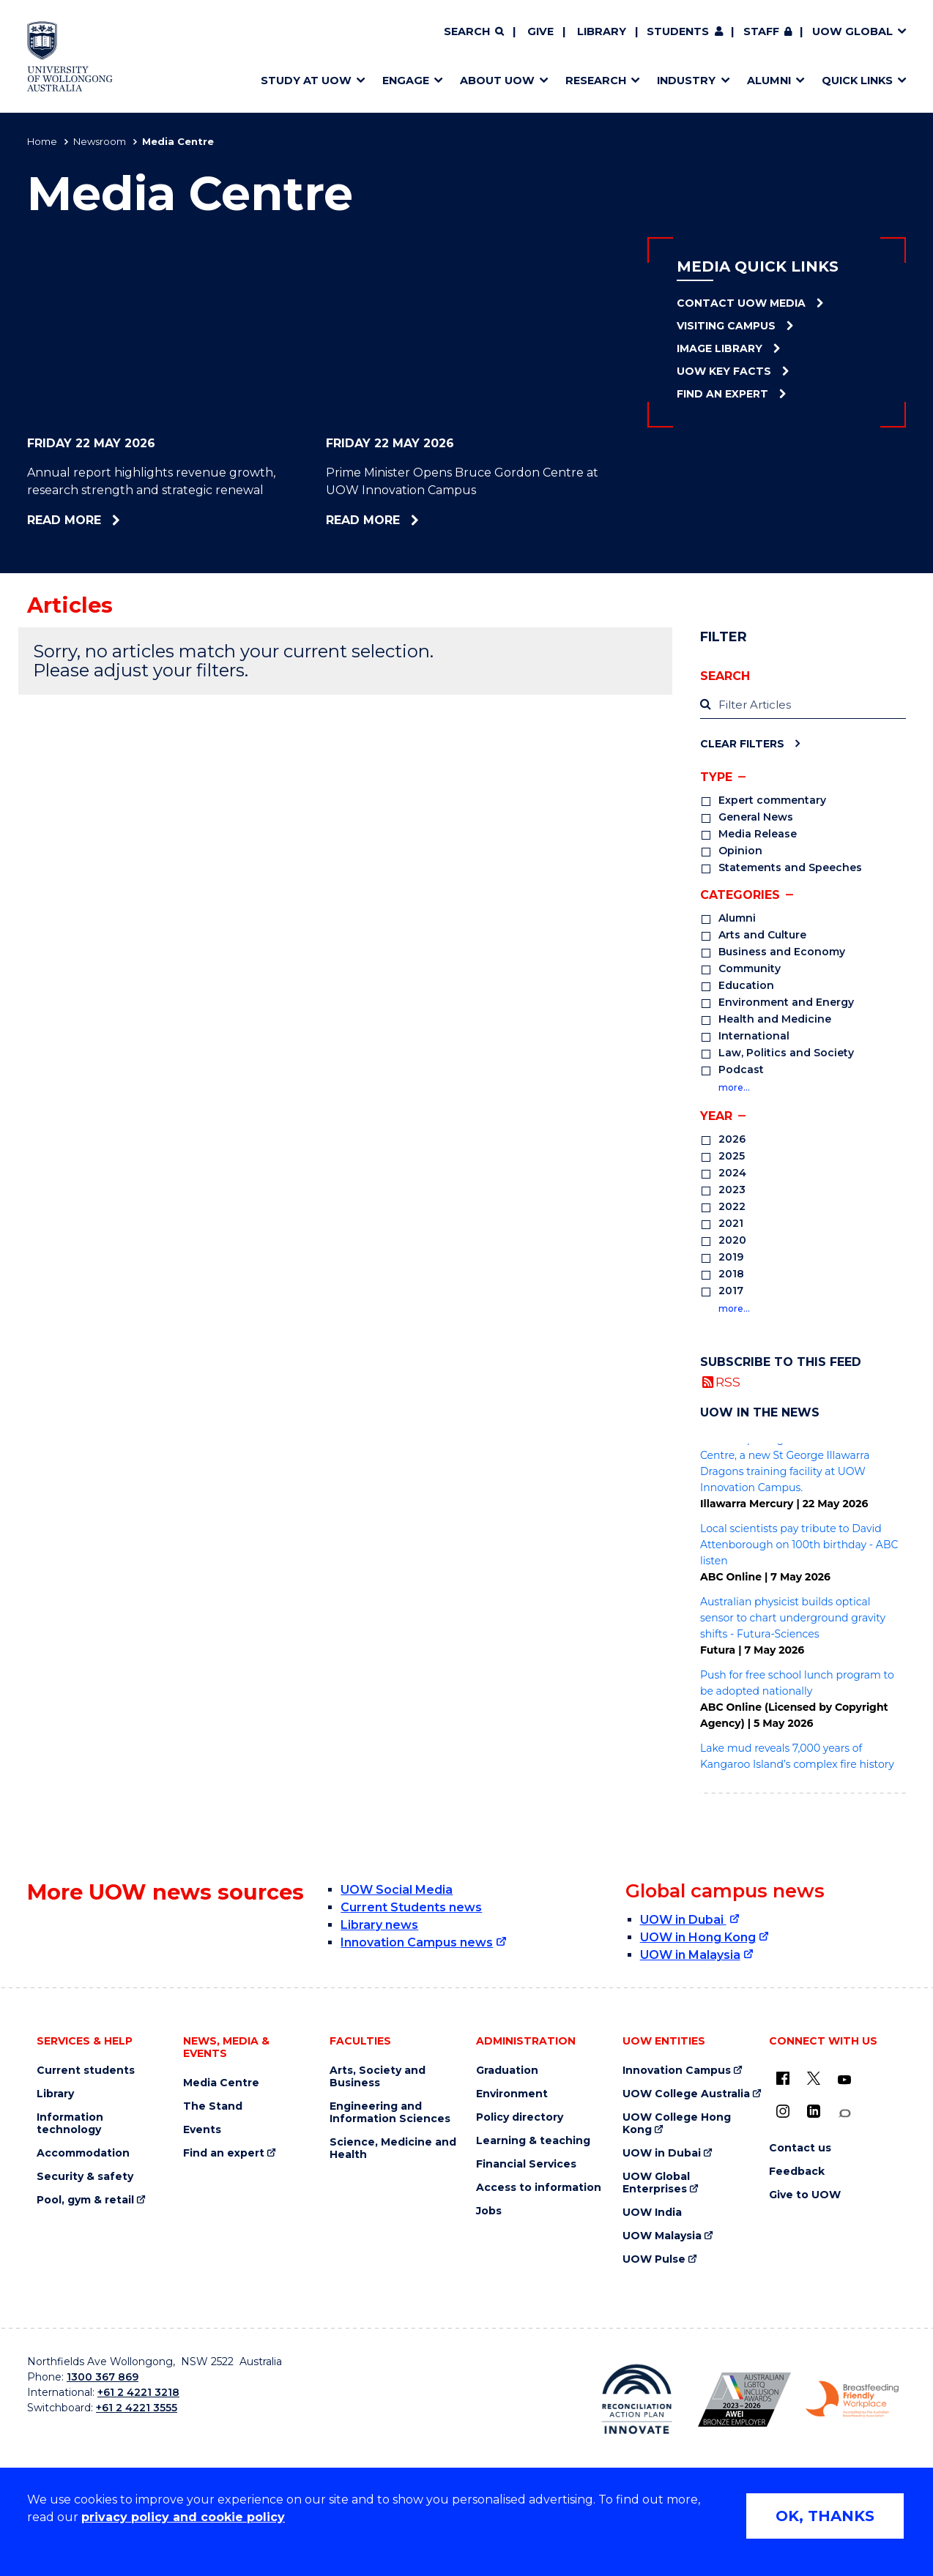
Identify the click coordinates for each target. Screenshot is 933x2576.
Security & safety (85, 2176)
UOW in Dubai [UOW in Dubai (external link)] (683, 1920)
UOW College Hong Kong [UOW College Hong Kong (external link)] (676, 2123)
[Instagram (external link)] (783, 2111)
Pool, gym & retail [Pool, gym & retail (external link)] (85, 2200)
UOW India (652, 2212)
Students (678, 31)
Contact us (800, 2148)
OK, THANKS (825, 2516)
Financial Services (526, 2164)
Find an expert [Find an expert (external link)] (223, 2153)
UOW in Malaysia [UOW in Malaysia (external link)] (690, 1955)
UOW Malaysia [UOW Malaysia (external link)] (662, 2236)
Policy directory (519, 2117)
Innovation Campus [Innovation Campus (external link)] (676, 2070)
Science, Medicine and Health (393, 2148)
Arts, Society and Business (377, 2076)
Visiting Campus (726, 325)
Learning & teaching (533, 2141)
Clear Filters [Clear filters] (742, 743)
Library (601, 31)
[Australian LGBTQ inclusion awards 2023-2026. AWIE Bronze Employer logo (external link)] (744, 2399)
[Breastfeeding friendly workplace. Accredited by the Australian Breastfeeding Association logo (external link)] (852, 2399)
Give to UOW (805, 2195)
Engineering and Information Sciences (390, 2112)
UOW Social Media (397, 1890)
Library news (379, 1925)
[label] (803, 705)
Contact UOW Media (741, 303)
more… (734, 1087)
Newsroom (99, 141)
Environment (512, 2094)
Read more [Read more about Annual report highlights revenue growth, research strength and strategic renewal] (102, 520)
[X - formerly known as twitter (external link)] (814, 2078)
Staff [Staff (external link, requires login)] (761, 31)
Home (42, 141)
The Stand (212, 2106)
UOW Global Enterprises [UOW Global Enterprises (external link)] (656, 2182)
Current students (86, 2070)
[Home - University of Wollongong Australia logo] (70, 56)
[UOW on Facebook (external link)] (783, 2078)
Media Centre (221, 2083)
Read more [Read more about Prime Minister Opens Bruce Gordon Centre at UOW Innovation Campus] (402, 520)
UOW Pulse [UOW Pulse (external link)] (653, 2259)
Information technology (70, 2123)
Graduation (507, 2070)
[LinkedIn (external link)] (814, 2111)
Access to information (538, 2187)
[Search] (473, 32)
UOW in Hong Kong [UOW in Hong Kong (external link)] (698, 1937)
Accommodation (83, 2153)
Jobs (489, 2211)
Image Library (719, 348)
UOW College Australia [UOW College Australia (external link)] (686, 2094)
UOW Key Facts (724, 371)
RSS (727, 1381)
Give (540, 31)
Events (202, 2130)
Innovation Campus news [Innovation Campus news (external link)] (417, 1942)
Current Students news (411, 1907)
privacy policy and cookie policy (183, 2517)
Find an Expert (722, 393)
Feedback (797, 2171)
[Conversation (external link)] (844, 2114)
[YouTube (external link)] (844, 2080)
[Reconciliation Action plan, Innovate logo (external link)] (636, 2399)
